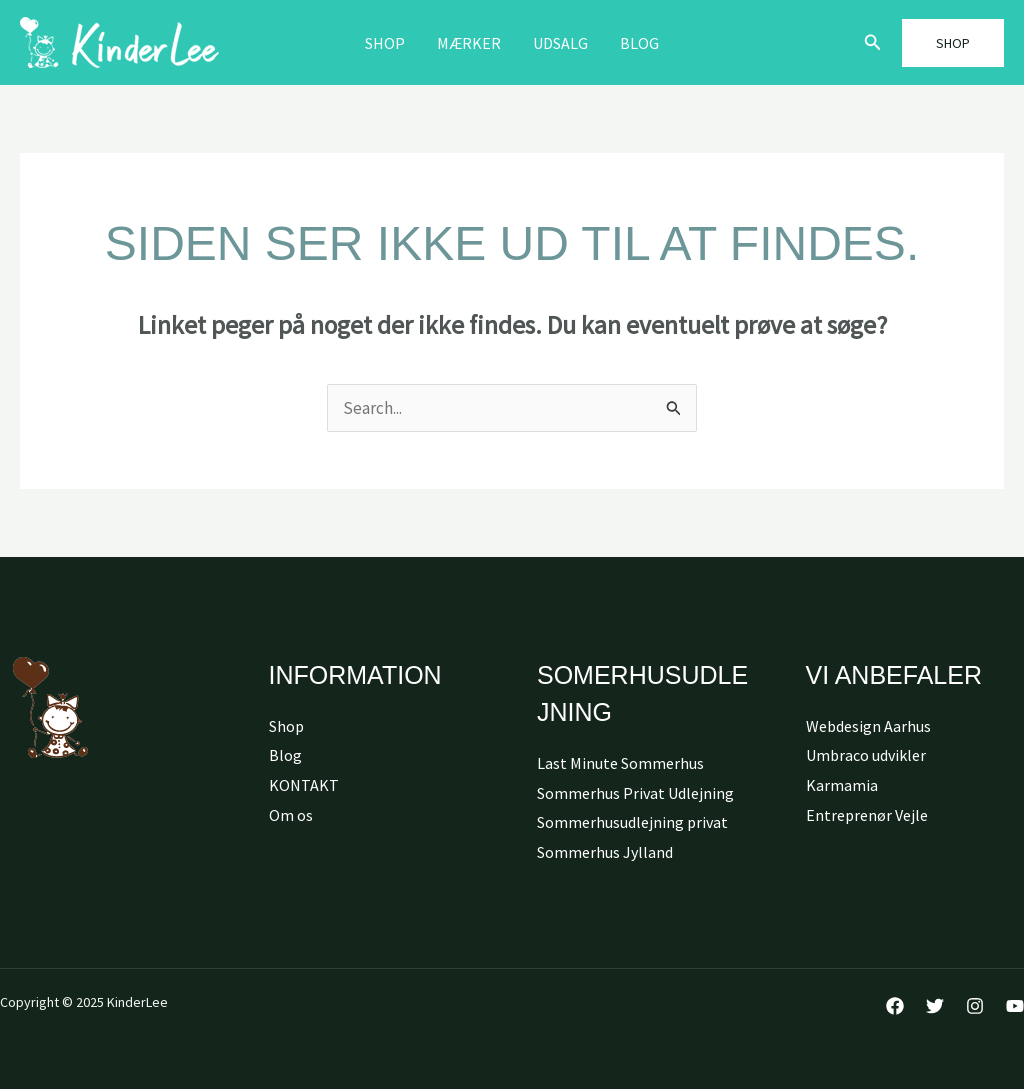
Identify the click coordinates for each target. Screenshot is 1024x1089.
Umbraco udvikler (866, 755)
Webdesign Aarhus (868, 726)
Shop (385, 43)
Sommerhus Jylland (605, 852)
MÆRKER (469, 43)
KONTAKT (304, 785)
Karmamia (842, 785)
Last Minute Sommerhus (620, 763)
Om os (291, 815)
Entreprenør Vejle (867, 815)
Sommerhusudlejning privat (632, 822)
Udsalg (560, 43)
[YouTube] (1015, 1006)
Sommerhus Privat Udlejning (635, 793)
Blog (639, 43)
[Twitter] (935, 1006)
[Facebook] (895, 1006)
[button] (873, 43)
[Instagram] (975, 1006)
